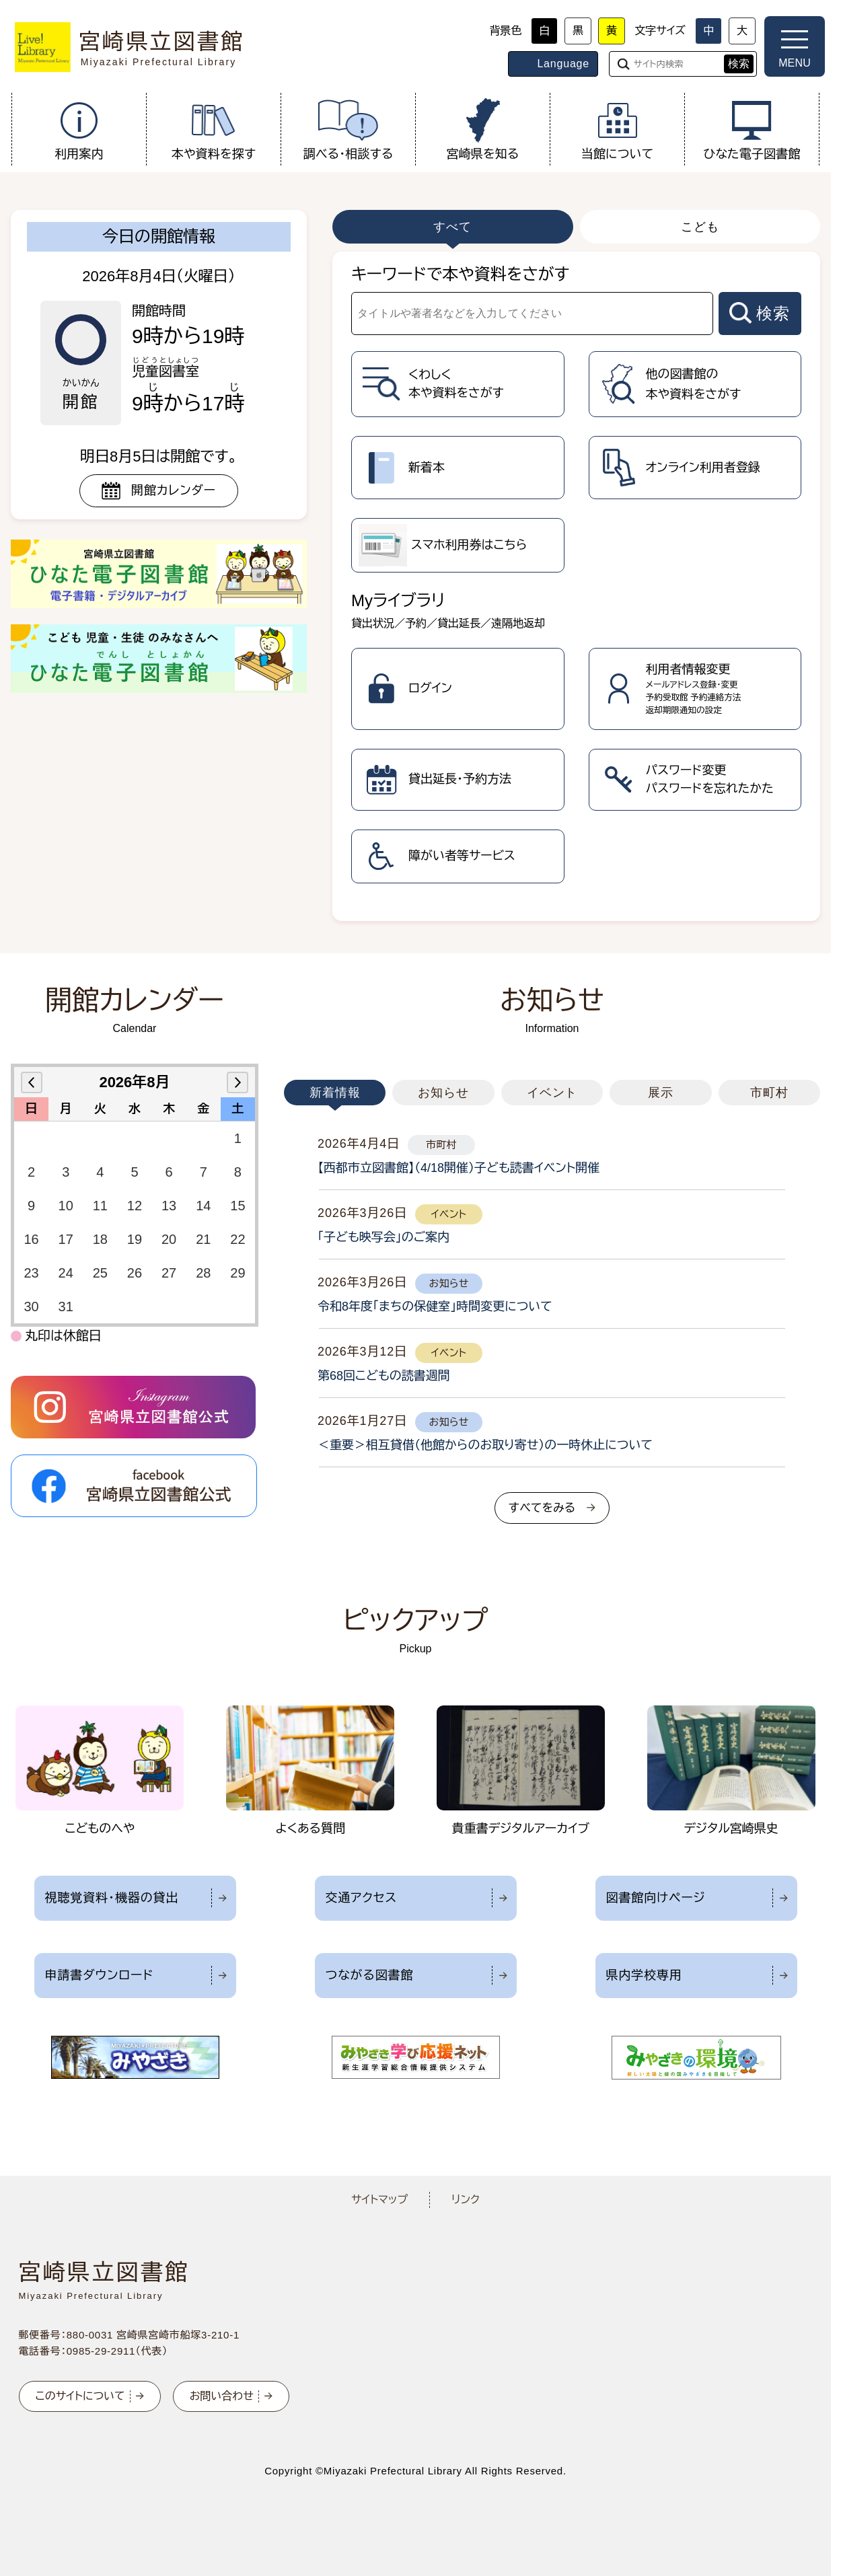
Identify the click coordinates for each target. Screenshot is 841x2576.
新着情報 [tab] (335, 1092)
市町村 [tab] (769, 1092)
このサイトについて (80, 2396)
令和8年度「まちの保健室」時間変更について (435, 1306)
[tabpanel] (576, 586)
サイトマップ (379, 2199)
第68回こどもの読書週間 (384, 1376)
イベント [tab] (552, 1092)
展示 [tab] (660, 1092)
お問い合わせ (222, 2396)
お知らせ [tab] (443, 1092)
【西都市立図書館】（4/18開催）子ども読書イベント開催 (458, 1168)
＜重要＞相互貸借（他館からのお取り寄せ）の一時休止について (485, 1445)
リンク (465, 2199)
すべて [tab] (452, 226)
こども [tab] (700, 226)
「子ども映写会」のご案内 (383, 1237)
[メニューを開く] (794, 46)
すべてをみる (542, 1508)
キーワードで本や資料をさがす (460, 274)
